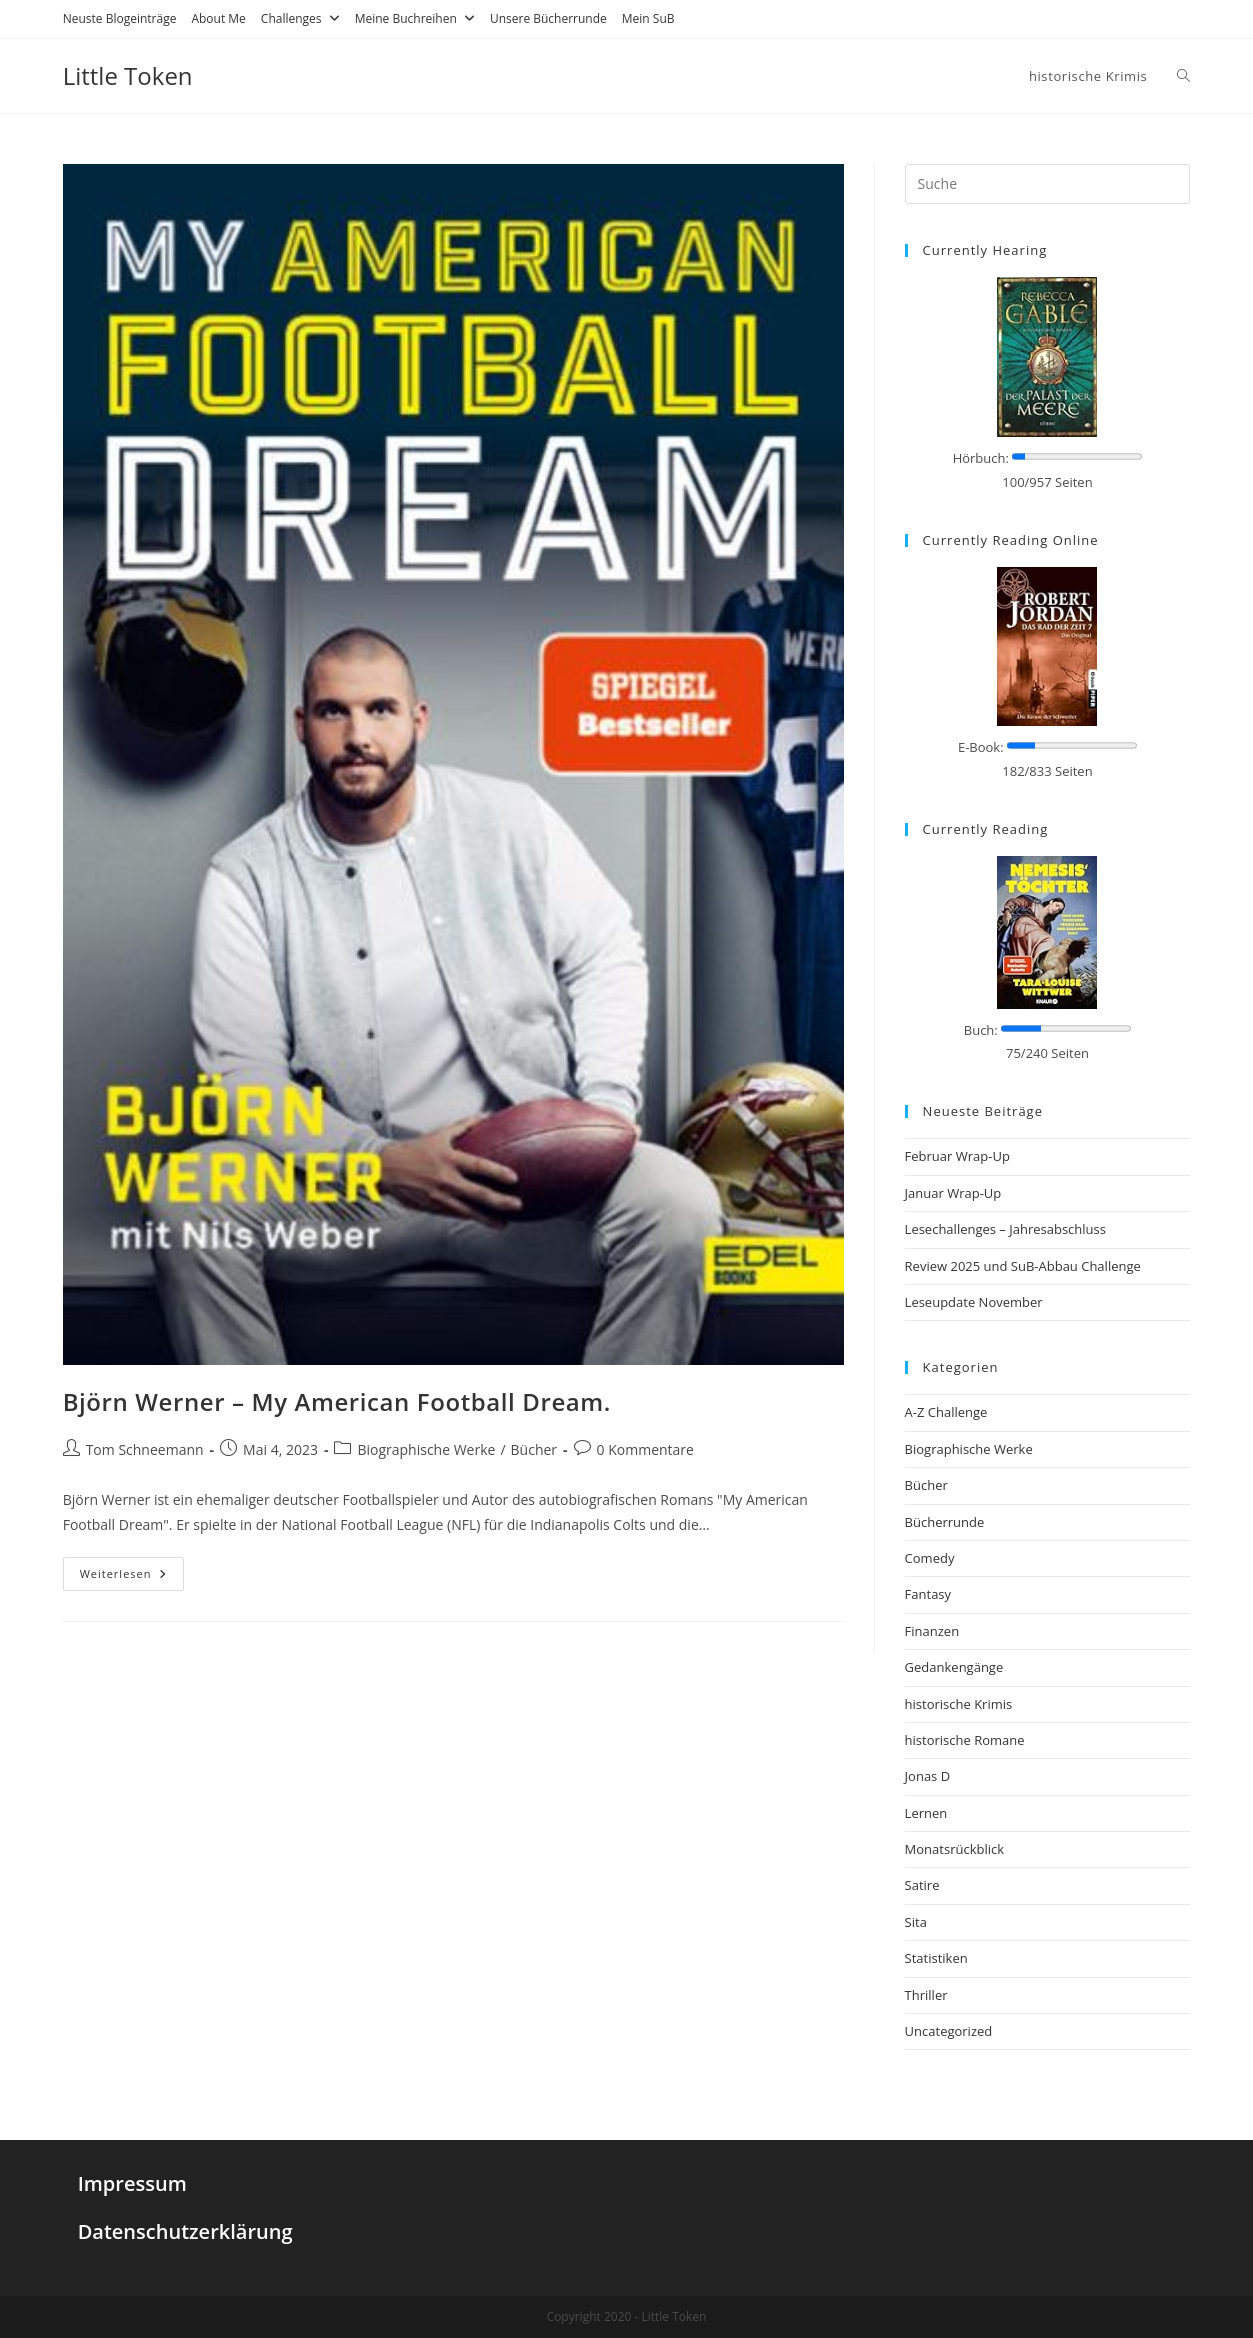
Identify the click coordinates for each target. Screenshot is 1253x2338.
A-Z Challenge (946, 1412)
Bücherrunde (945, 1522)
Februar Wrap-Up (957, 1156)
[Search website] (1183, 76)
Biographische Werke (426, 1449)
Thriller (926, 1995)
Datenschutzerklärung (185, 2231)
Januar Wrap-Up (953, 1193)
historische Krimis (959, 1704)
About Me (218, 18)
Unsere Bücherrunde (548, 18)
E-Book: (981, 747)
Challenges (300, 18)
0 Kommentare (645, 1449)
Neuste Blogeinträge (120, 18)
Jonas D (928, 1776)
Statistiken (936, 1958)
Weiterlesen (124, 1573)
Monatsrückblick (954, 1849)
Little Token (128, 75)
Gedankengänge (954, 1667)
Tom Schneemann (145, 1449)
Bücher (534, 1449)
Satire (922, 1885)
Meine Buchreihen (415, 18)
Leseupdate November (974, 1302)
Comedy (930, 1558)
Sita (916, 1922)
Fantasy (928, 1594)
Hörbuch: (981, 458)
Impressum (132, 2183)
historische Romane (965, 1740)
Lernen (926, 1813)
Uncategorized (949, 2031)
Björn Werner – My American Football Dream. (337, 1401)
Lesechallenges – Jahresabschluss (1005, 1229)
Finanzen (932, 1631)
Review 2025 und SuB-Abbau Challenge (1023, 1266)
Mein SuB (648, 18)
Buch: (981, 1030)
